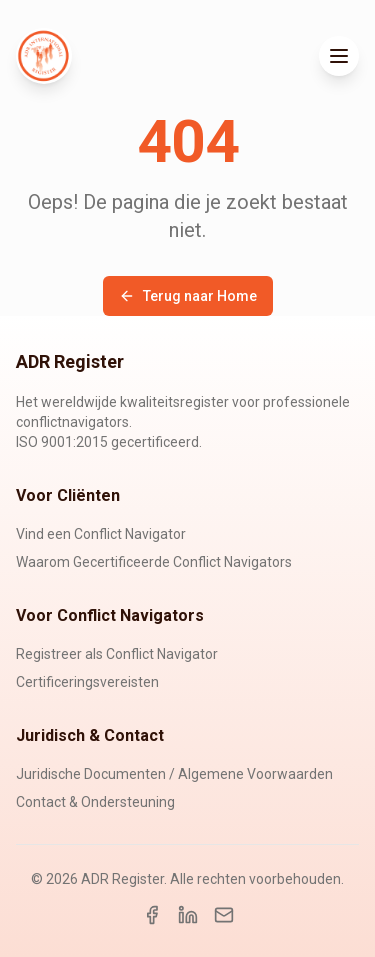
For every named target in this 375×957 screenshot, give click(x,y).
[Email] (224, 915)
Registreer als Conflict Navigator (117, 654)
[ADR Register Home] (44, 56)
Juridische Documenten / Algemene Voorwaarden (174, 774)
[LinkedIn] (188, 915)
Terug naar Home (188, 296)
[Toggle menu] (339, 56)
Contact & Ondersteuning (95, 802)
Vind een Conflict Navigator (101, 534)
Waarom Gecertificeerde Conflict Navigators (154, 562)
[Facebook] (152, 915)
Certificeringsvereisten (87, 682)
